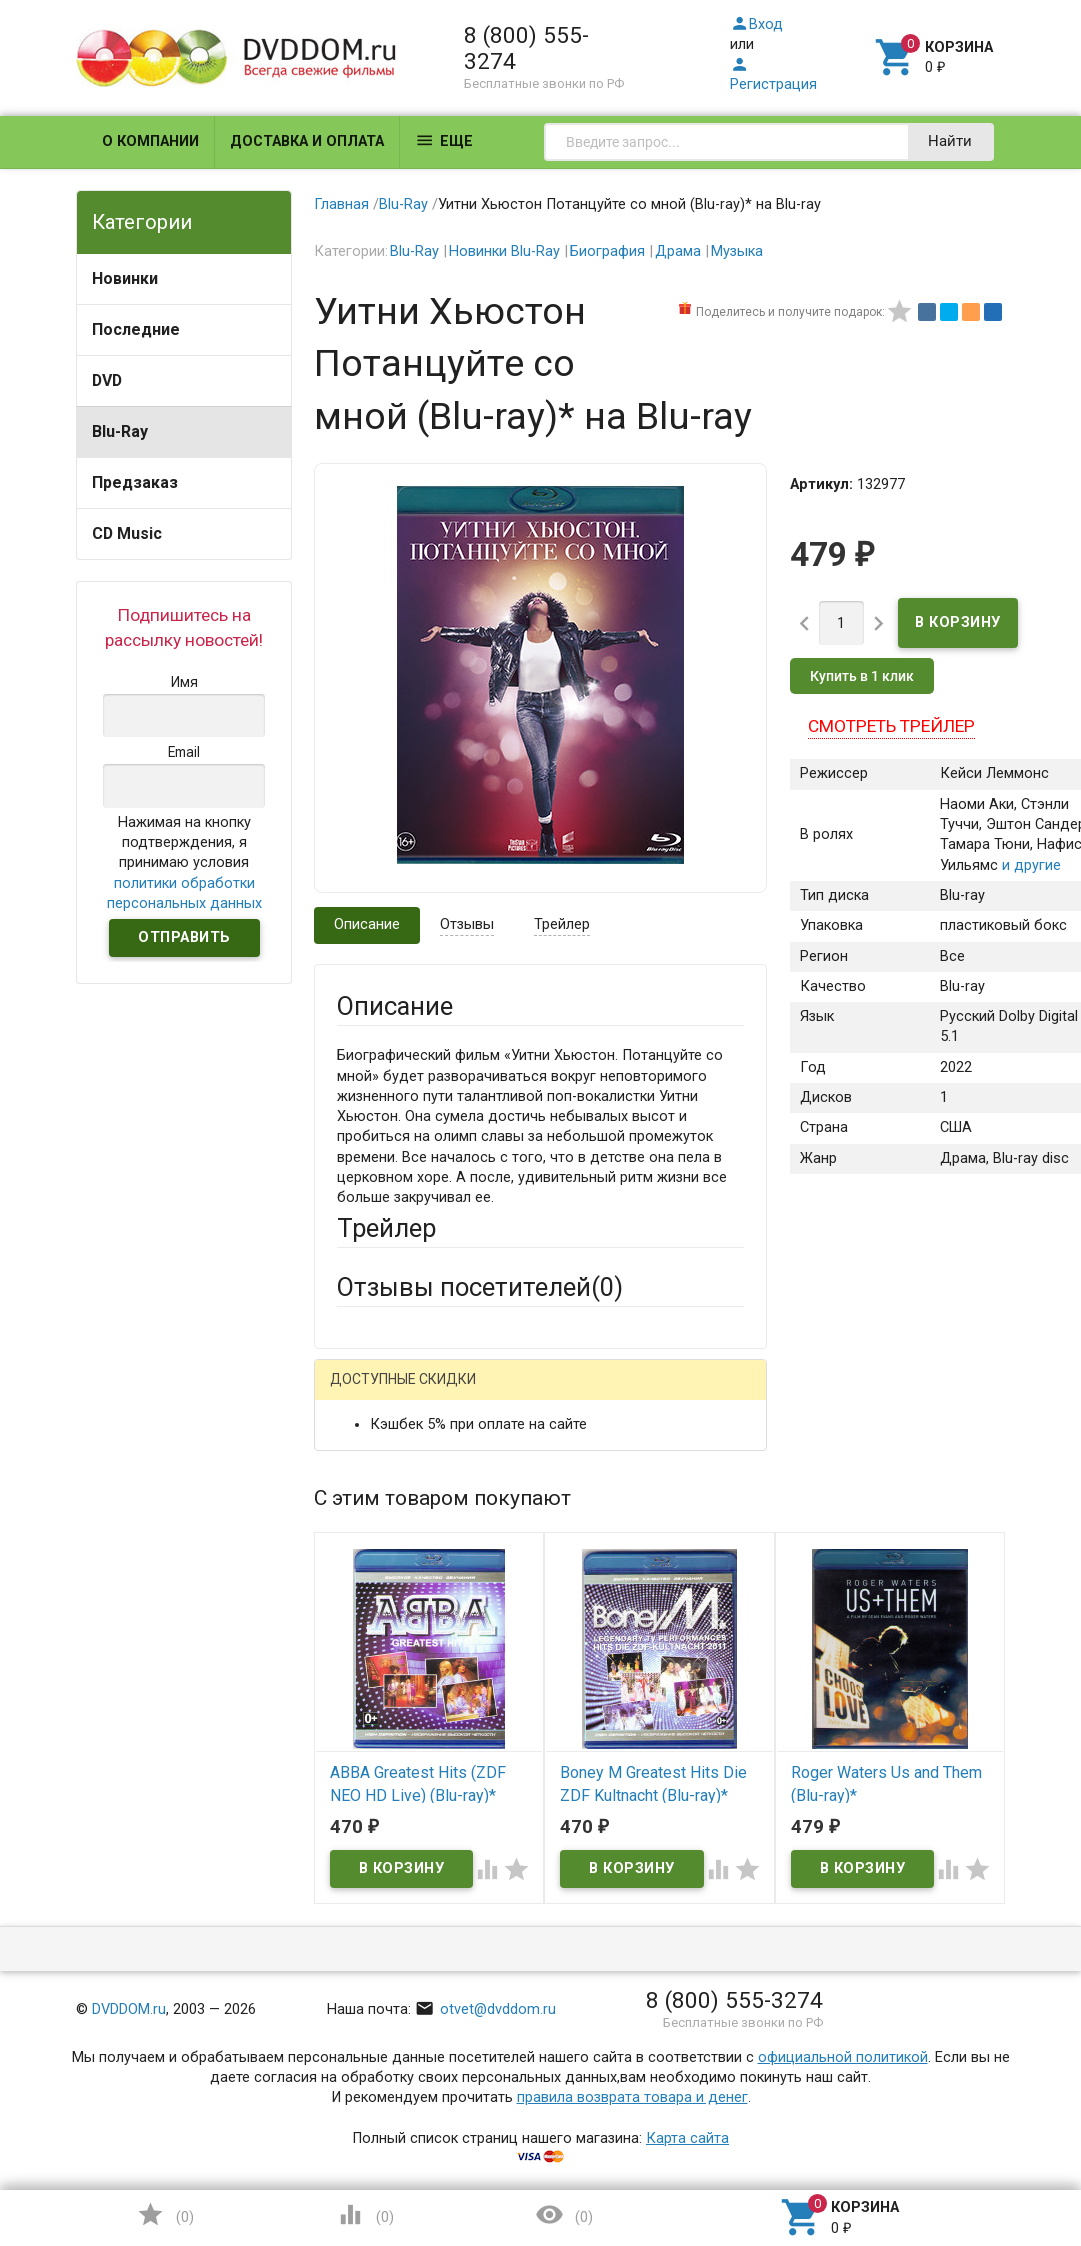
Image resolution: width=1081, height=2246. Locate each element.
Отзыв (358, 1771)
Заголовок (373, 1663)
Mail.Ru (465, 1394)
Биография (607, 251)
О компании (150, 141)
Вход (756, 24)
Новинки (125, 278)
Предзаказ (135, 482)
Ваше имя (370, 1495)
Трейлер (562, 924)
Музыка (737, 251)
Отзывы (467, 924)
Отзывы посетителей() (480, 1287)
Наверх (997, 2149)
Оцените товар (387, 1737)
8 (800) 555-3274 (526, 48)
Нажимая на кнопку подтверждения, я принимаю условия (184, 863)
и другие (1029, 865)
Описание (367, 924)
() (165, 2214)
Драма (678, 251)
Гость (363, 1391)
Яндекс (400, 1426)
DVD (107, 380)
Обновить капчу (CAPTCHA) (588, 2071)
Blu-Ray (120, 431)
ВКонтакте (586, 1394)
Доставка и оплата (307, 141)
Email (354, 1569)
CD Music (127, 533)
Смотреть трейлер (891, 726)
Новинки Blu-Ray (504, 251)
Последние (136, 329)
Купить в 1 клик (862, 676)
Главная (341, 204)
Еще (444, 140)
